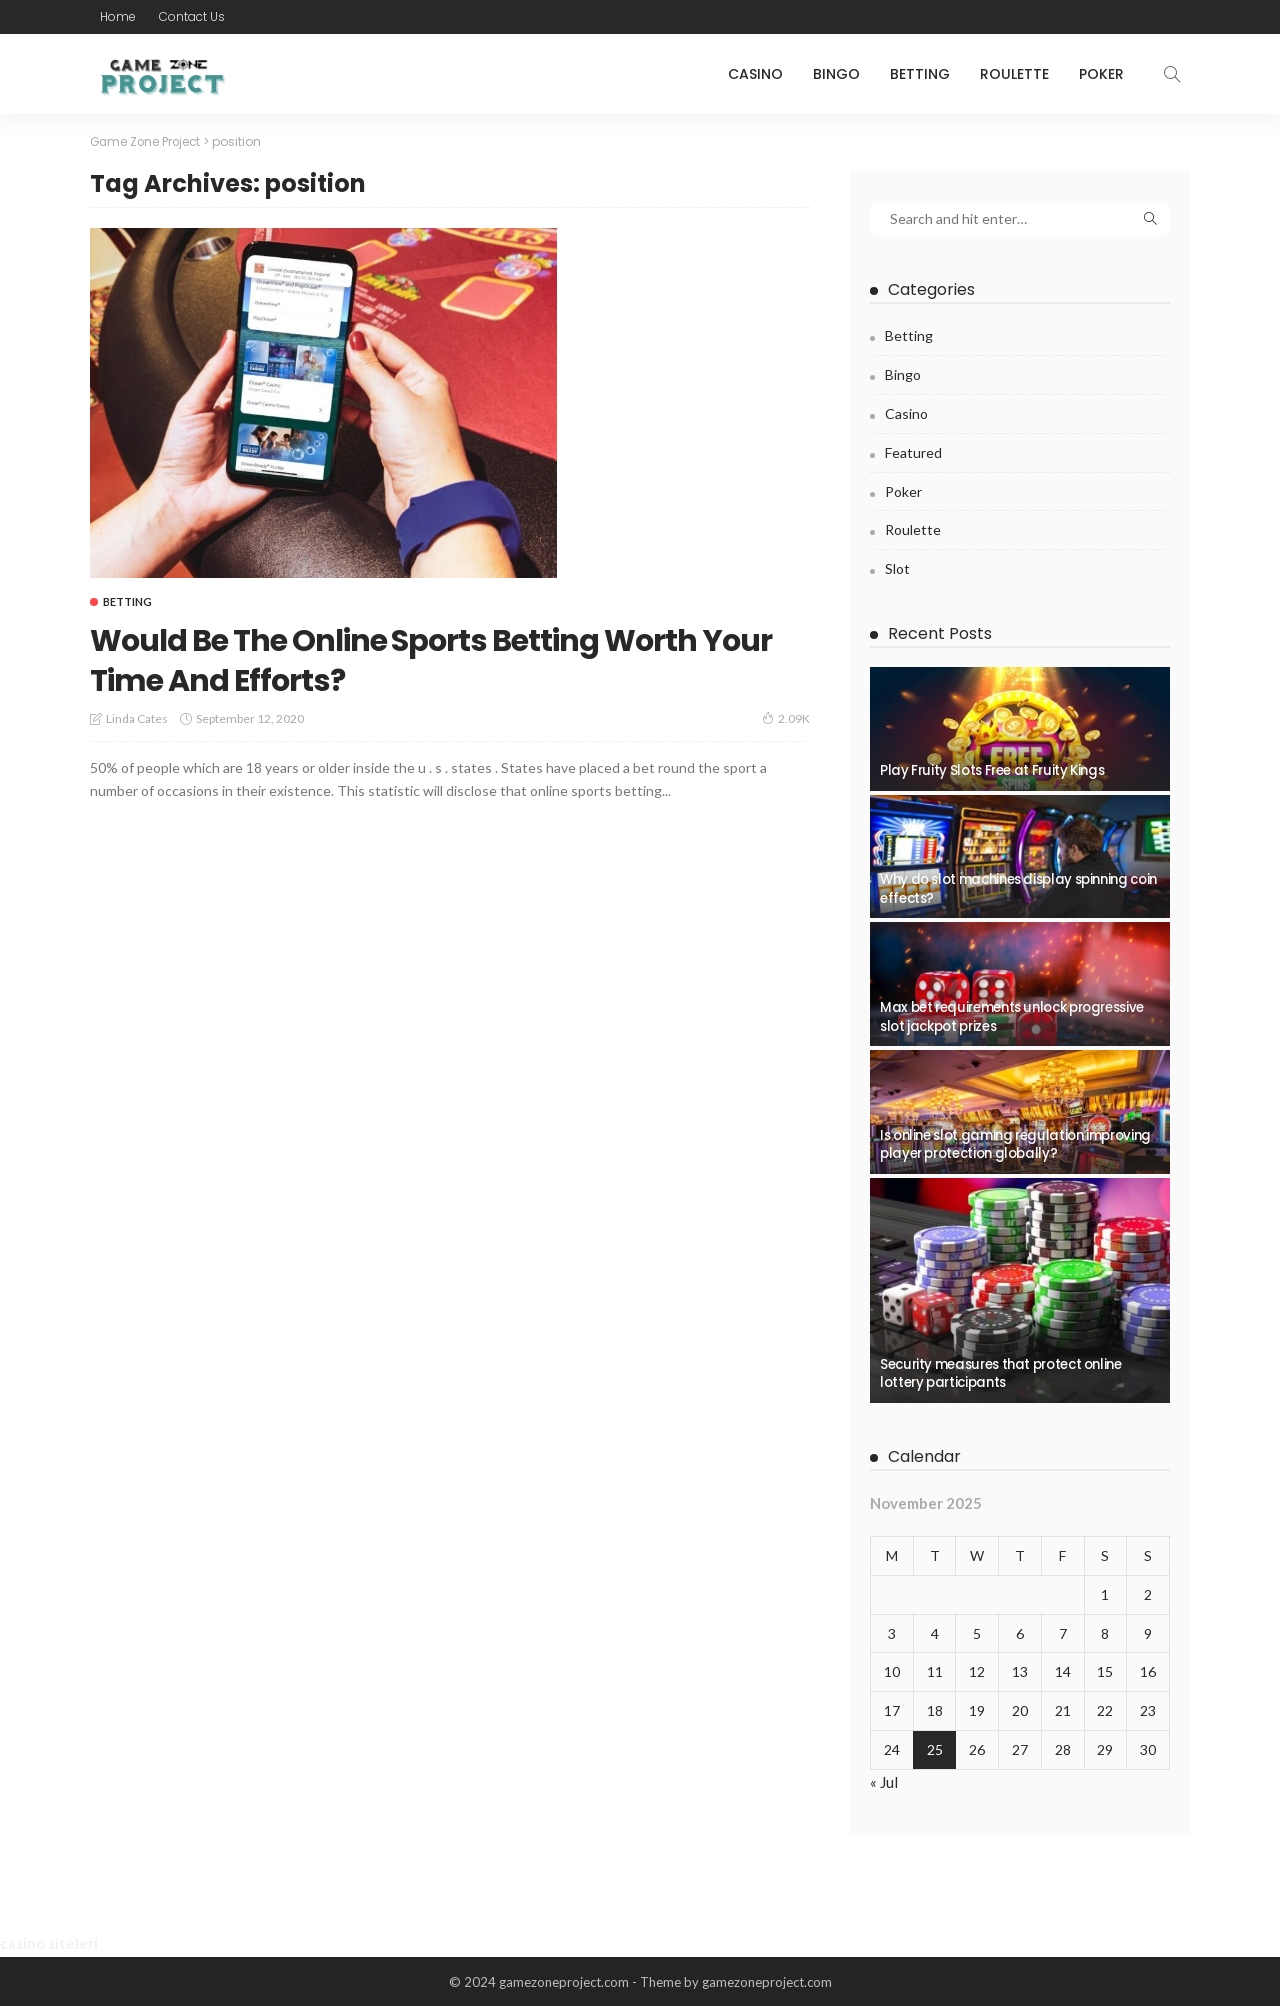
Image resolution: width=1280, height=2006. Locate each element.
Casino (755, 74)
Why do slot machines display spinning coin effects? (1018, 888)
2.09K (786, 718)
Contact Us (192, 16)
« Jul (884, 1780)
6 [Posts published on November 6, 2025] (1020, 1631)
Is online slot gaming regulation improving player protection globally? (1015, 1143)
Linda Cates (137, 718)
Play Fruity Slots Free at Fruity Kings (992, 770)
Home (118, 16)
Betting (920, 74)
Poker (1101, 74)
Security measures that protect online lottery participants (1001, 1372)
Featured (913, 450)
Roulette (1014, 74)
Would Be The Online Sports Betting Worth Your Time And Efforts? (447, 658)
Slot (897, 567)
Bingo (836, 74)
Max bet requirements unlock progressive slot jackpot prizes (1012, 1015)
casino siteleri (49, 1943)
